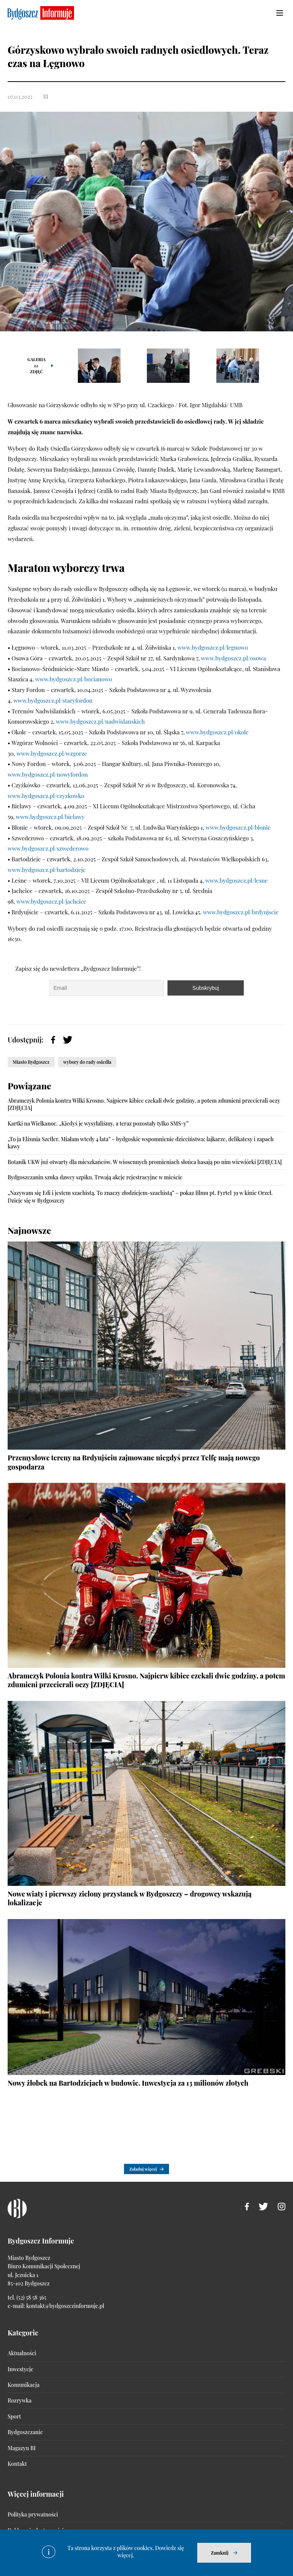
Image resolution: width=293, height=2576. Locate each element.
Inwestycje (20, 2369)
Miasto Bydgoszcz (31, 1062)
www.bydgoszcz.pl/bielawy (50, 817)
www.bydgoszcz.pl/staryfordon (52, 700)
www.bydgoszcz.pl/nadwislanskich (100, 721)
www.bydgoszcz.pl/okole (218, 732)
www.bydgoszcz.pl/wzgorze (51, 753)
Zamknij (220, 2553)
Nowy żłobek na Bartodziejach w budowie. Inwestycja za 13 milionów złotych (128, 2083)
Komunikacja (23, 2384)
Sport (14, 2416)
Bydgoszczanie (25, 2432)
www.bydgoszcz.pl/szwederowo (48, 848)
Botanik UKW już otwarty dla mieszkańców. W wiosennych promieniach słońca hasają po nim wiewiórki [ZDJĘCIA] (145, 1162)
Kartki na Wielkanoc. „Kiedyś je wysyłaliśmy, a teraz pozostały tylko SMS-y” (98, 1123)
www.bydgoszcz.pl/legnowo (212, 647)
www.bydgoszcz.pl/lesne (237, 880)
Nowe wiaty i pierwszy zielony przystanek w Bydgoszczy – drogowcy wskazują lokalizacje (129, 1898)
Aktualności (22, 2353)
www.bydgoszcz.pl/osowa (233, 658)
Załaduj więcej (143, 2169)
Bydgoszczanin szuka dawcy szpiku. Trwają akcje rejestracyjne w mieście (95, 1177)
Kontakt (17, 2463)
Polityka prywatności (33, 2514)
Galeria (36, 365)
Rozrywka (19, 2400)
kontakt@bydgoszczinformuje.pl (65, 2305)
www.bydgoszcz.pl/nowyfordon (48, 774)
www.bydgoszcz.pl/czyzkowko (46, 796)
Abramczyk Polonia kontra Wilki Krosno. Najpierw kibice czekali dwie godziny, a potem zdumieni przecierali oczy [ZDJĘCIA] (146, 1680)
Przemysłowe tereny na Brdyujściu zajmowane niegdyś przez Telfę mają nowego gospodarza (134, 1462)
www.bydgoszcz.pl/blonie (238, 827)
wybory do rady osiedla (87, 1062)
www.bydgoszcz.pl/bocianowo (74, 679)
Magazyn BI (21, 2448)
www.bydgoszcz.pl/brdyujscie (241, 912)
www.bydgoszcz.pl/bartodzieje (46, 870)
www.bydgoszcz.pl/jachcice (52, 901)
